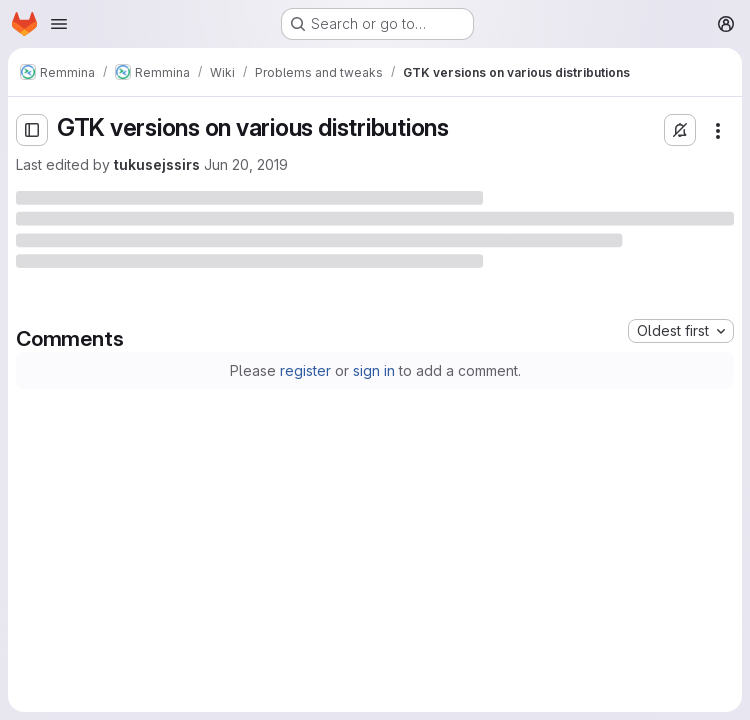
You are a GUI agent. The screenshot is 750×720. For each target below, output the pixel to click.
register (305, 370)
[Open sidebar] (32, 130)
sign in (374, 370)
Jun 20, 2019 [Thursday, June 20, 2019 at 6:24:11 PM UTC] (246, 164)
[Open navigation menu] (59, 24)
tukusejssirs (157, 164)
